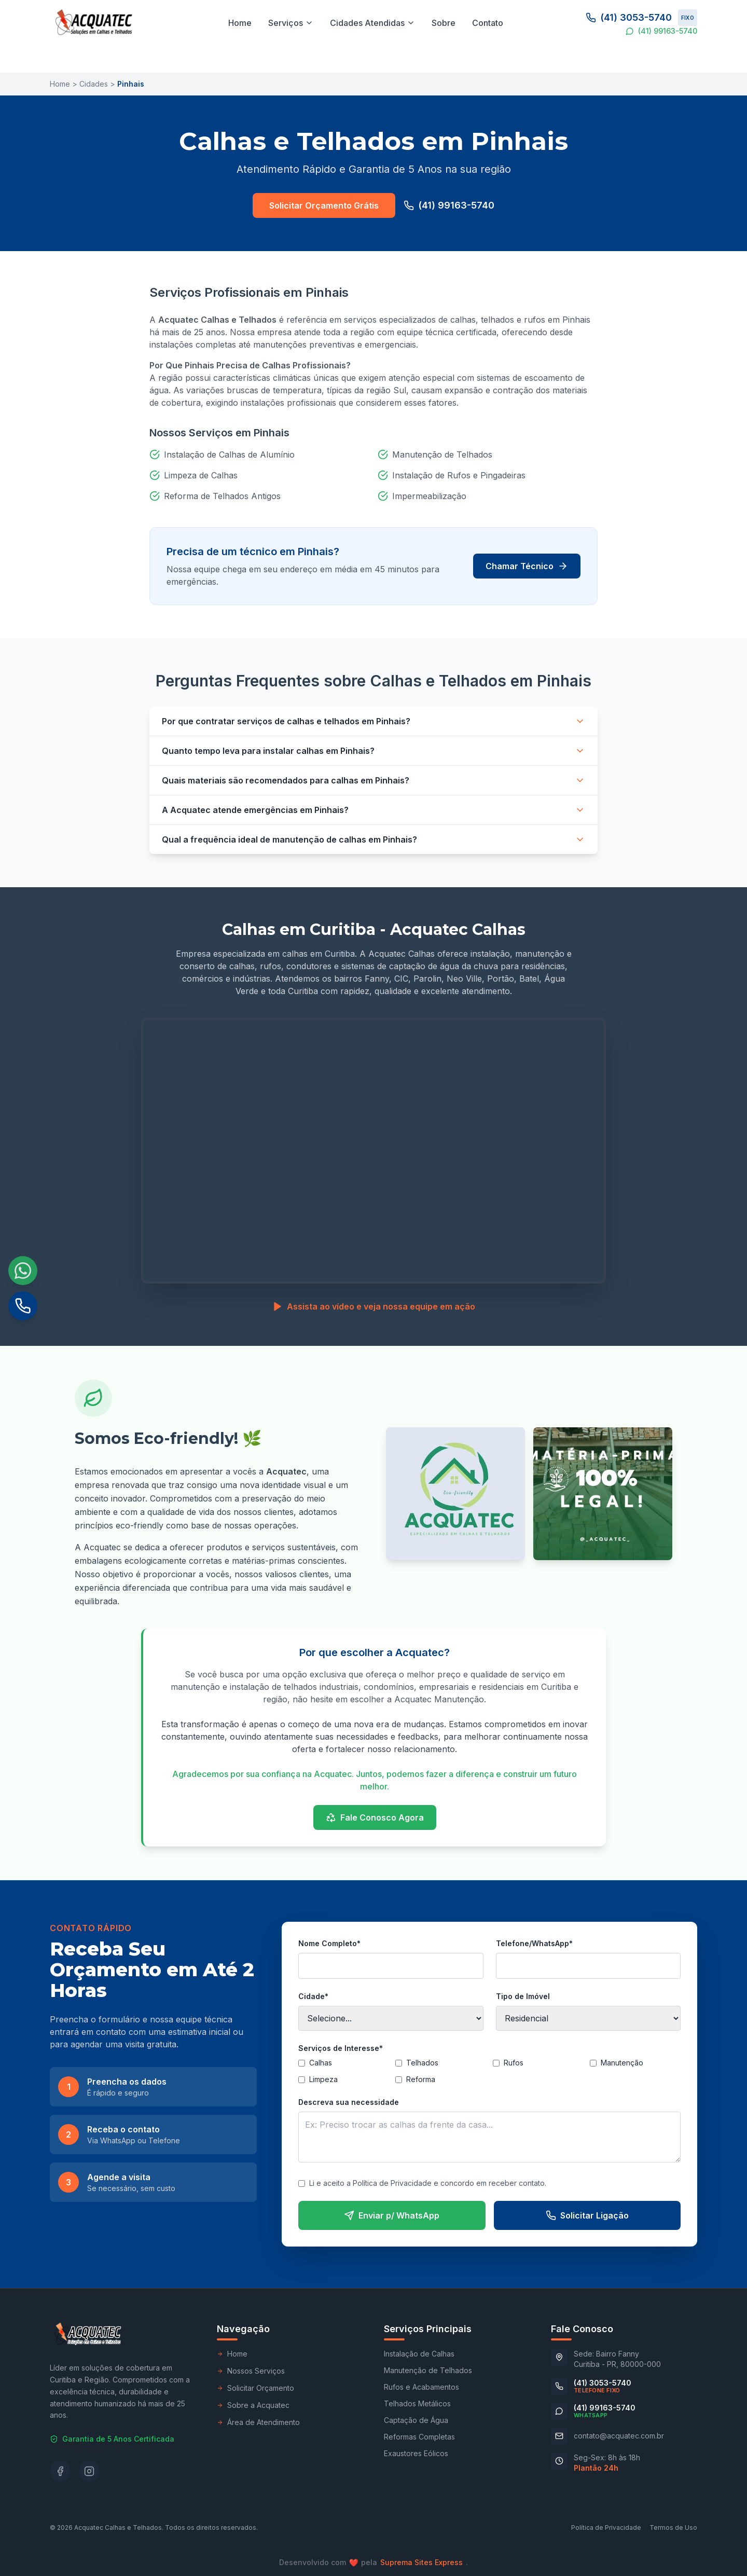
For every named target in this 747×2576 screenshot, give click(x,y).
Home (240, 23)
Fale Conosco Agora (375, 1817)
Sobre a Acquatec (253, 2405)
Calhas (315, 2062)
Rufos (508, 2062)
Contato (487, 23)
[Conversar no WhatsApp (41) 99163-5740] (593, 2411)
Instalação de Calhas (419, 2353)
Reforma (415, 2079)
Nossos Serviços (251, 2370)
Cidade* (313, 1996)
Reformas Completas (419, 2436)
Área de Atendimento (258, 2422)
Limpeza (318, 2079)
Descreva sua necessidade (348, 2102)
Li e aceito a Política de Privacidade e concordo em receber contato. (422, 2183)
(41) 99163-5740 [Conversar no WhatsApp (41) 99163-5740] (661, 30)
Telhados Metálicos (417, 2403)
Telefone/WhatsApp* (534, 1943)
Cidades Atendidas (372, 23)
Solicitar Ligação (587, 2215)
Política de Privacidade (606, 2527)
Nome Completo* (329, 1943)
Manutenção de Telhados (428, 2370)
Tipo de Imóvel (523, 1996)
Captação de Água (416, 2420)
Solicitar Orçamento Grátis (324, 205)
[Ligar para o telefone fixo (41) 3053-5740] (591, 2386)
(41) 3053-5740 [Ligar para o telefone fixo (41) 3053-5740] (641, 17)
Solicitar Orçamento (255, 2388)
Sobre (443, 23)
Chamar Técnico (527, 566)
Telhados (416, 2062)
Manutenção (616, 2062)
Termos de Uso (673, 2527)
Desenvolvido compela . (373, 2562)
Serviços (290, 23)
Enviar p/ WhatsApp (391, 2215)
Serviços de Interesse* (340, 2048)
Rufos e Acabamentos (421, 2386)
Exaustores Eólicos (416, 2453)
